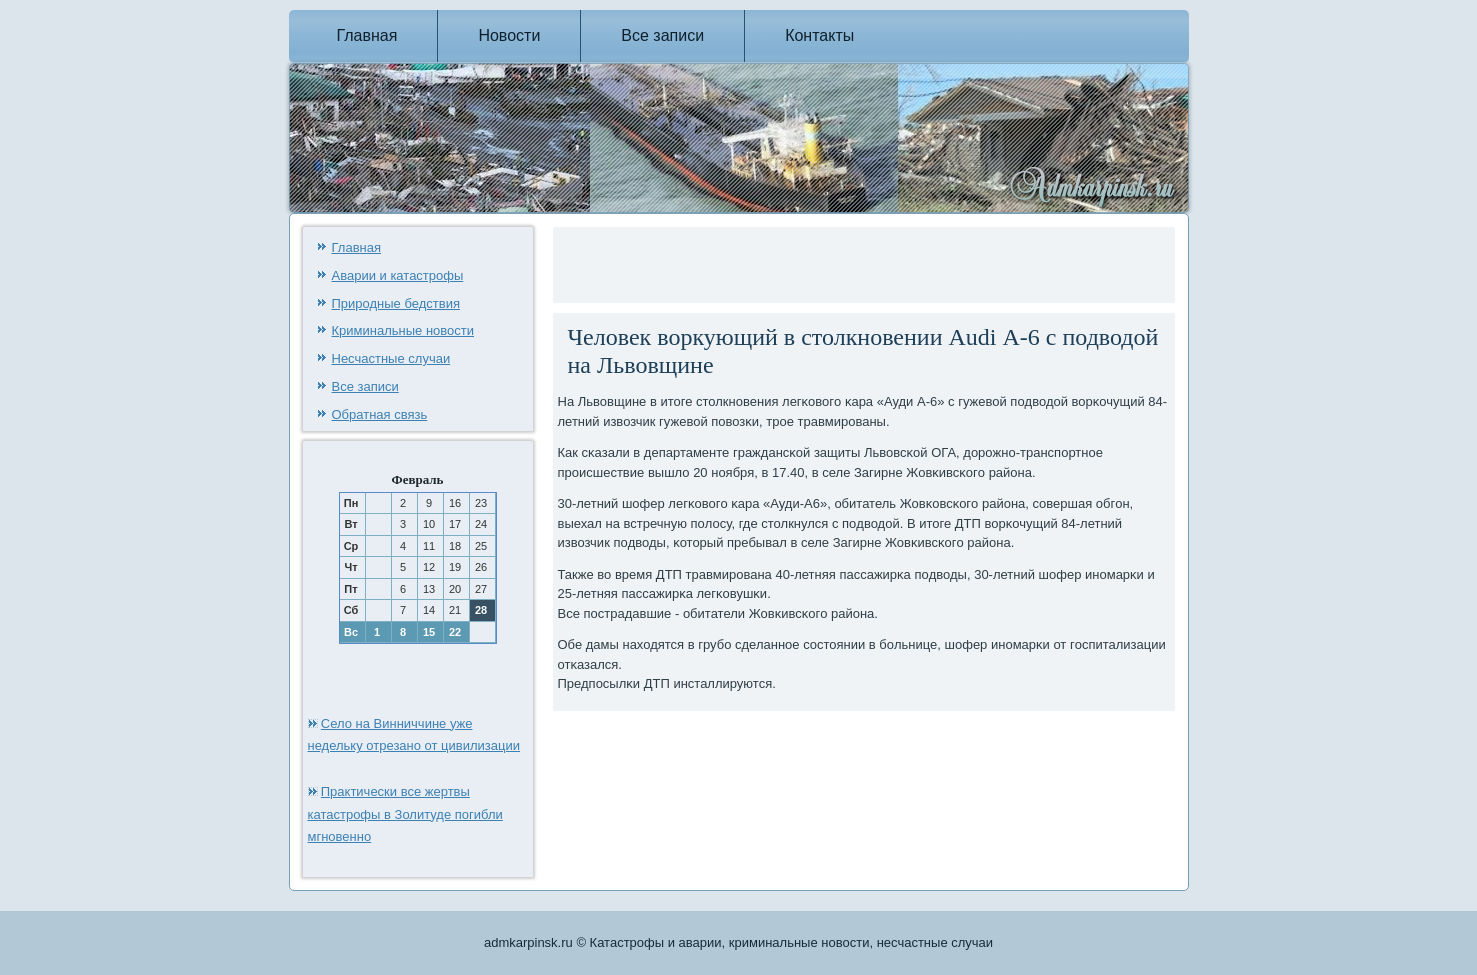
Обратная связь (380, 414)
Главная (367, 35)
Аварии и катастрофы (398, 275)
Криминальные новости (403, 330)
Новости (509, 35)
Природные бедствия (396, 303)
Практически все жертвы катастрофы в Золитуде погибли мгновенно (405, 814)
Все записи (662, 35)
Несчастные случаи (391, 358)
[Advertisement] (792, 262)
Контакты (819, 35)
